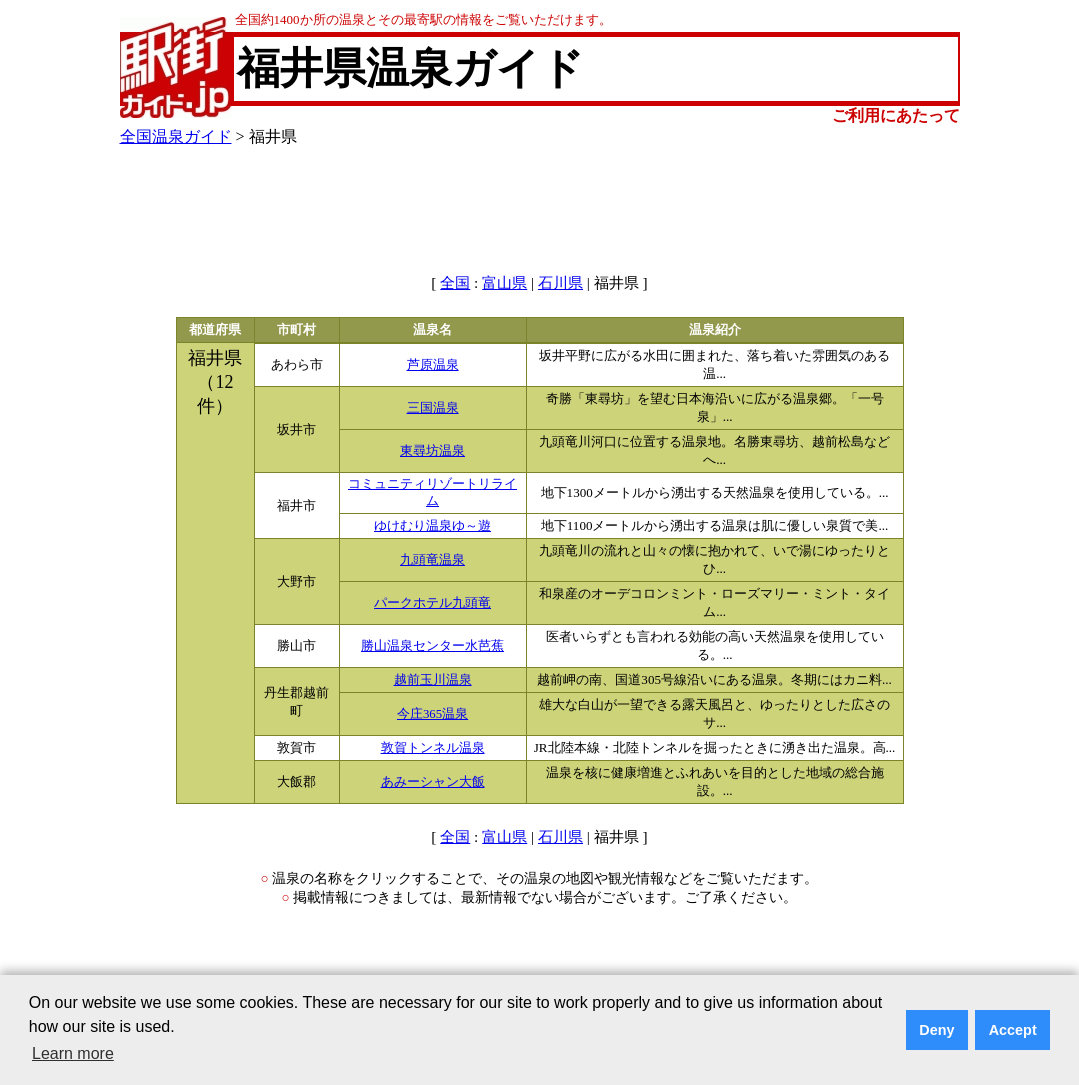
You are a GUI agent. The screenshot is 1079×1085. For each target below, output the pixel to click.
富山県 (504, 283)
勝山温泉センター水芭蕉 (432, 646)
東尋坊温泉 (432, 451)
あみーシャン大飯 (433, 782)
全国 (455, 283)
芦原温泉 (433, 365)
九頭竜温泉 (432, 560)
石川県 (560, 283)
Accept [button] (1013, 1030)
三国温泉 (433, 408)
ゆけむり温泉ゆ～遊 (432, 526)
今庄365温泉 (432, 714)
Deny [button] (936, 1030)
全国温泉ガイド (176, 136)
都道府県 (215, 330)
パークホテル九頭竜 (432, 603)
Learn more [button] (73, 1053)
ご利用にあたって (896, 115)
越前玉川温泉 (433, 680)
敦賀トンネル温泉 (433, 748)
